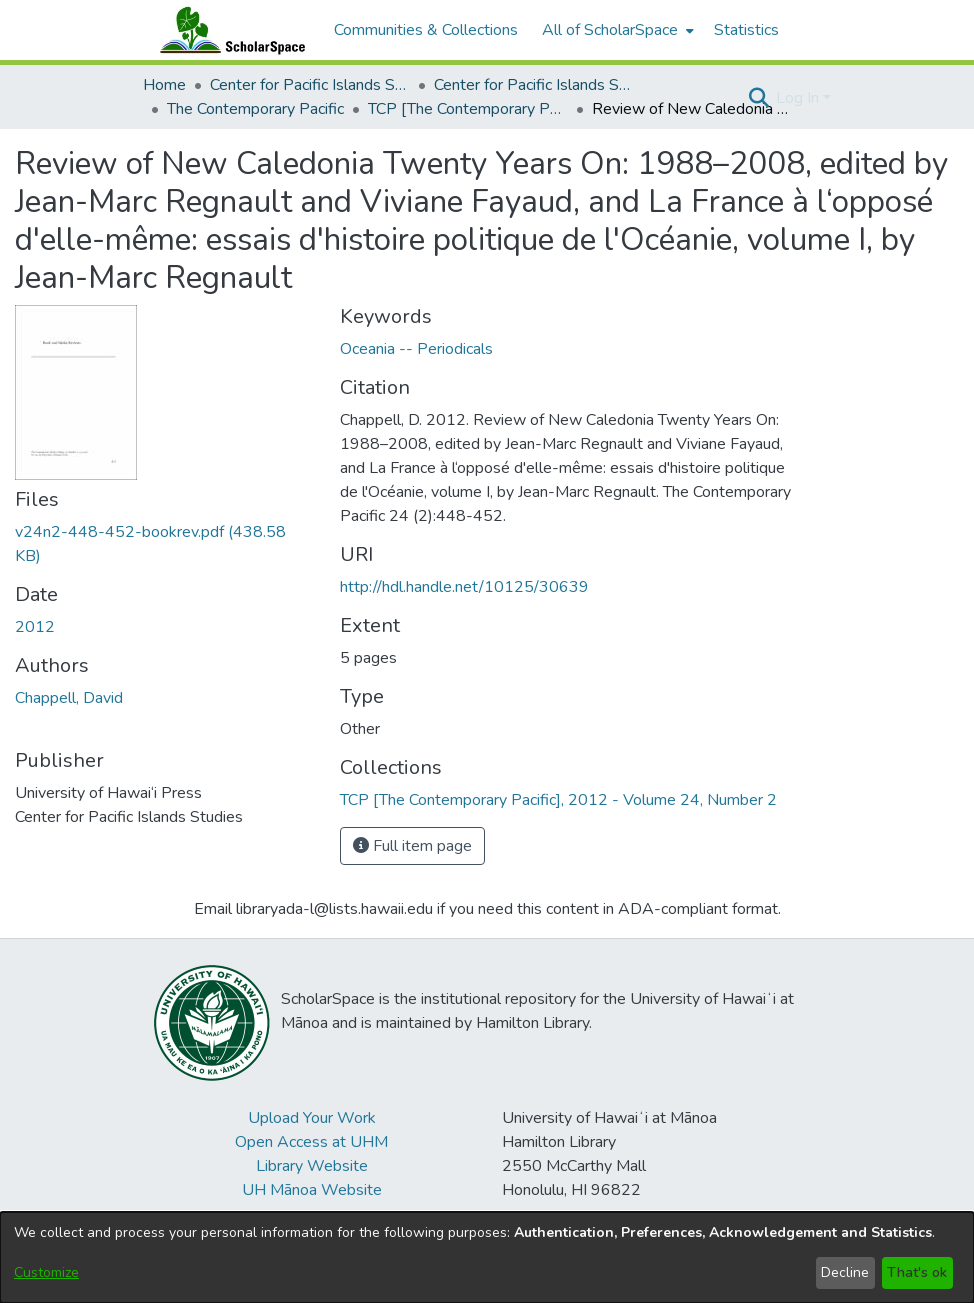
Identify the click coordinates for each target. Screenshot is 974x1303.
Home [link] (164, 85)
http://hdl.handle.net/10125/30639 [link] (464, 587)
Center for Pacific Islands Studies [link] (310, 85)
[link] (558, 800)
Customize (46, 1272)
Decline (845, 1272)
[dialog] (487, 1257)
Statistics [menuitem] (746, 30)
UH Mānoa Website (312, 1190)
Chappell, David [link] (69, 698)
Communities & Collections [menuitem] (426, 30)
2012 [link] (35, 627)
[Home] (228, 30)
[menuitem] (616, 30)
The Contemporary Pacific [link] (255, 109)
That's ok (917, 1272)
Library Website (312, 1166)
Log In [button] (799, 98)
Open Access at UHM (311, 1142)
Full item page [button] (412, 846)
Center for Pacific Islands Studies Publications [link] (534, 85)
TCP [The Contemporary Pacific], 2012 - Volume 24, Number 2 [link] (468, 109)
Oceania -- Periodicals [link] (416, 349)
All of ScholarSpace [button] (610, 30)
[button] (758, 98)
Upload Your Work (312, 1118)
